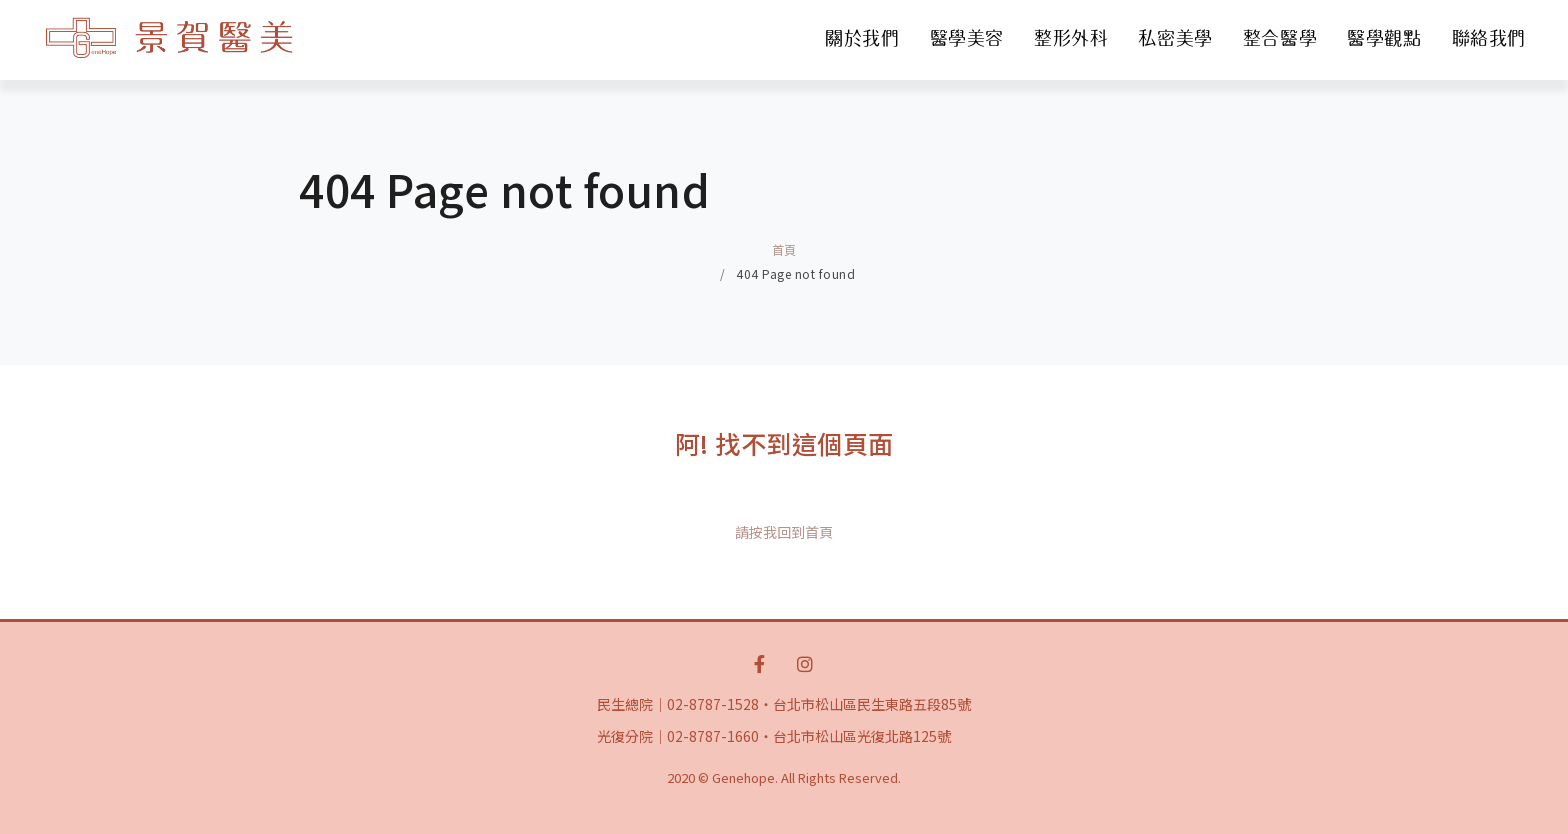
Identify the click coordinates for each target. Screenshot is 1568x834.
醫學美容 (967, 38)
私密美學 (1175, 38)
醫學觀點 (1384, 38)
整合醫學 (1280, 38)
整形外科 (1071, 38)
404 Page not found (795, 273)
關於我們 (862, 38)
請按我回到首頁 (784, 532)
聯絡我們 (1489, 38)
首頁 (784, 249)
